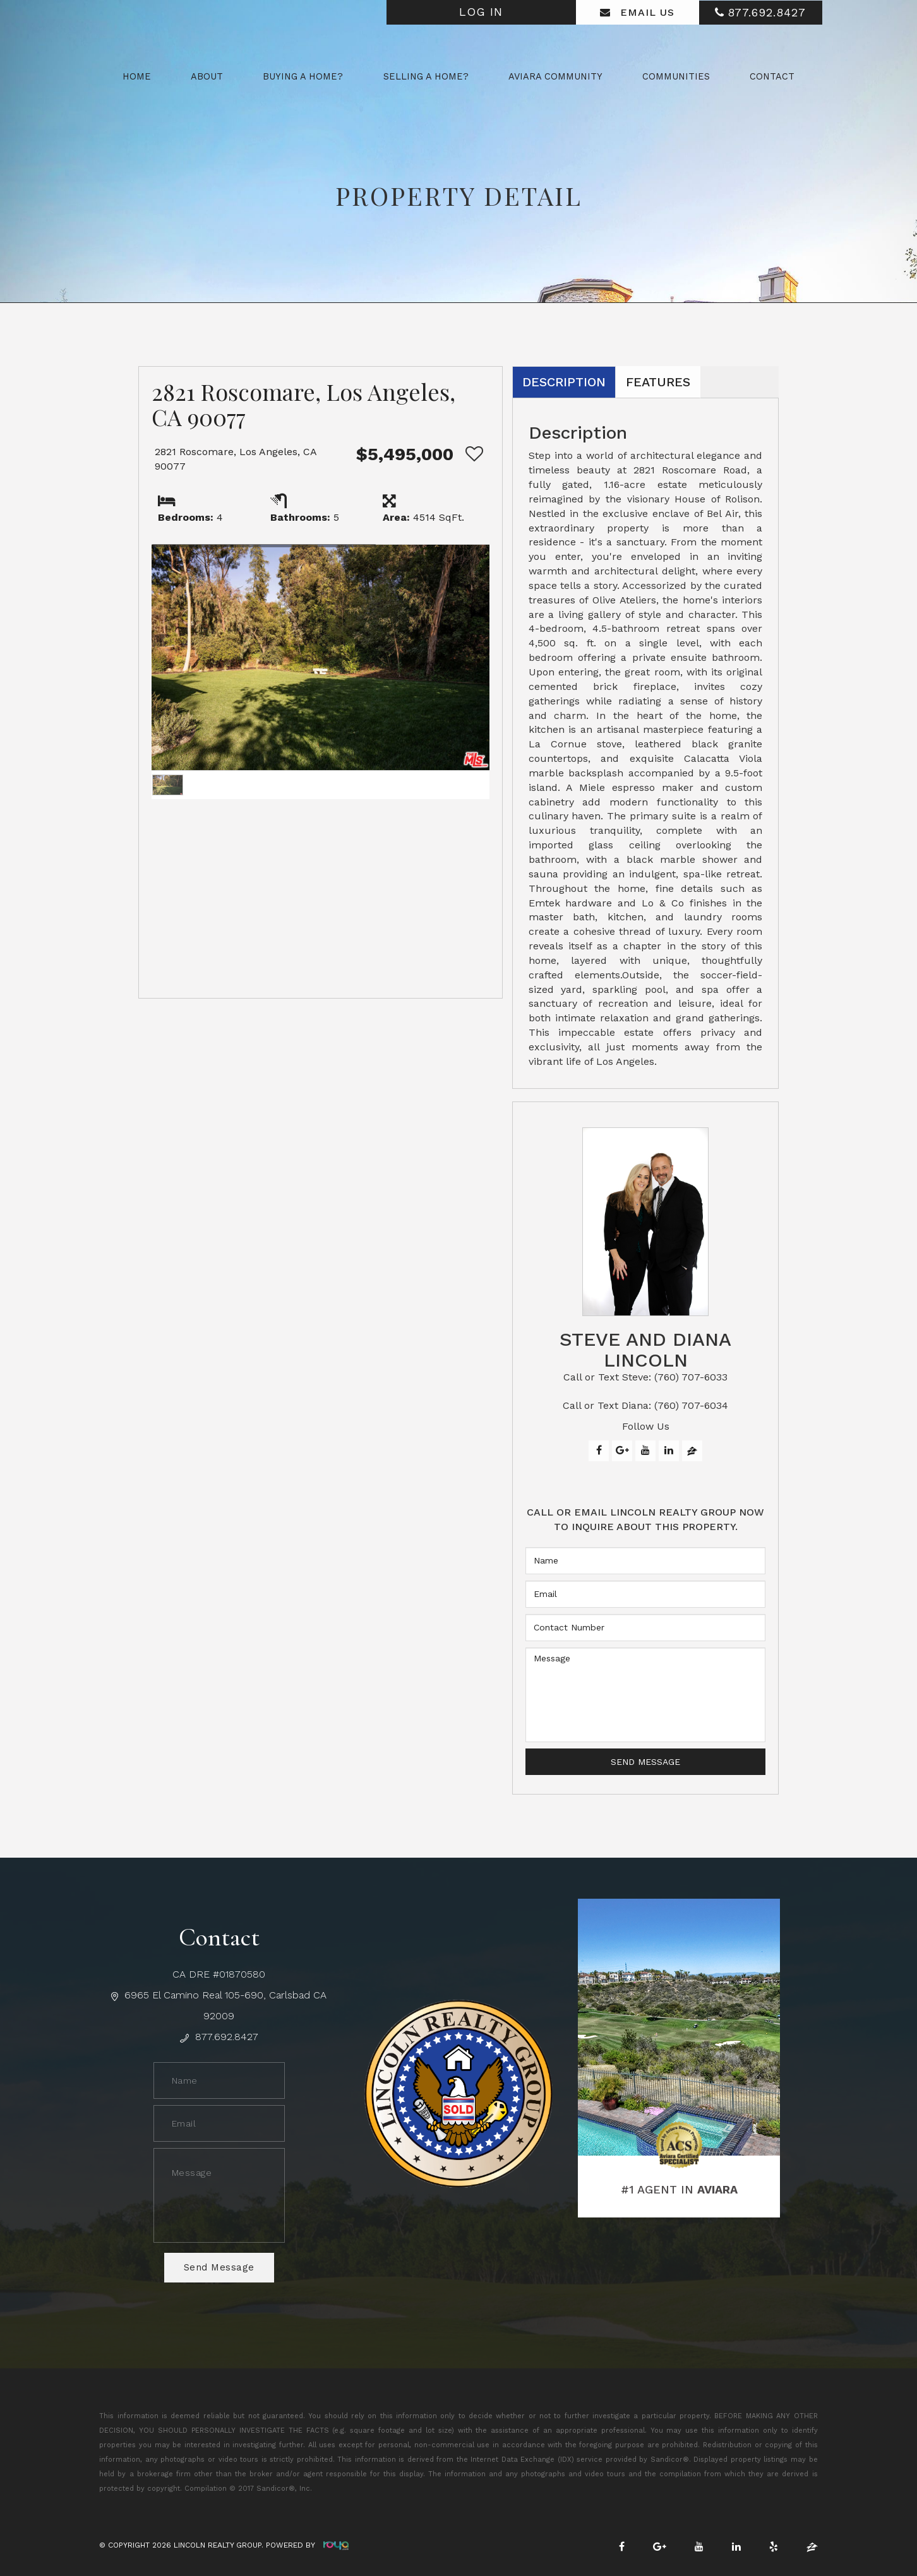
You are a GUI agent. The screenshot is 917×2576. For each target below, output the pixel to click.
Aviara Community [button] (555, 76)
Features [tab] (658, 381)
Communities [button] (676, 76)
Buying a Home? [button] (303, 76)
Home (137, 76)
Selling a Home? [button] (426, 76)
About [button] (207, 76)
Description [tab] (564, 381)
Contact (772, 76)
